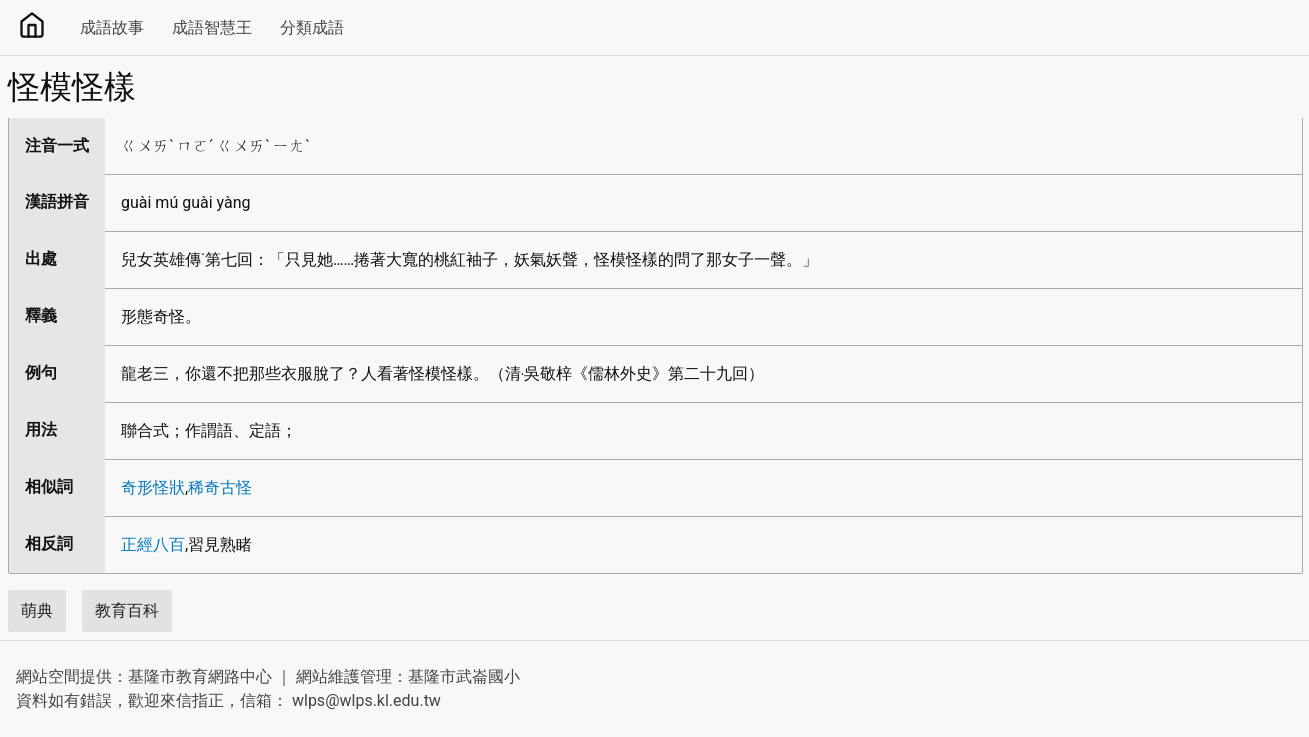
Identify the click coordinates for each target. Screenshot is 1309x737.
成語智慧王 (212, 27)
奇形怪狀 (153, 487)
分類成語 (312, 27)
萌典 (37, 610)
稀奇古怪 (220, 487)
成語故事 (112, 27)
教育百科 (127, 610)
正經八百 (153, 544)
